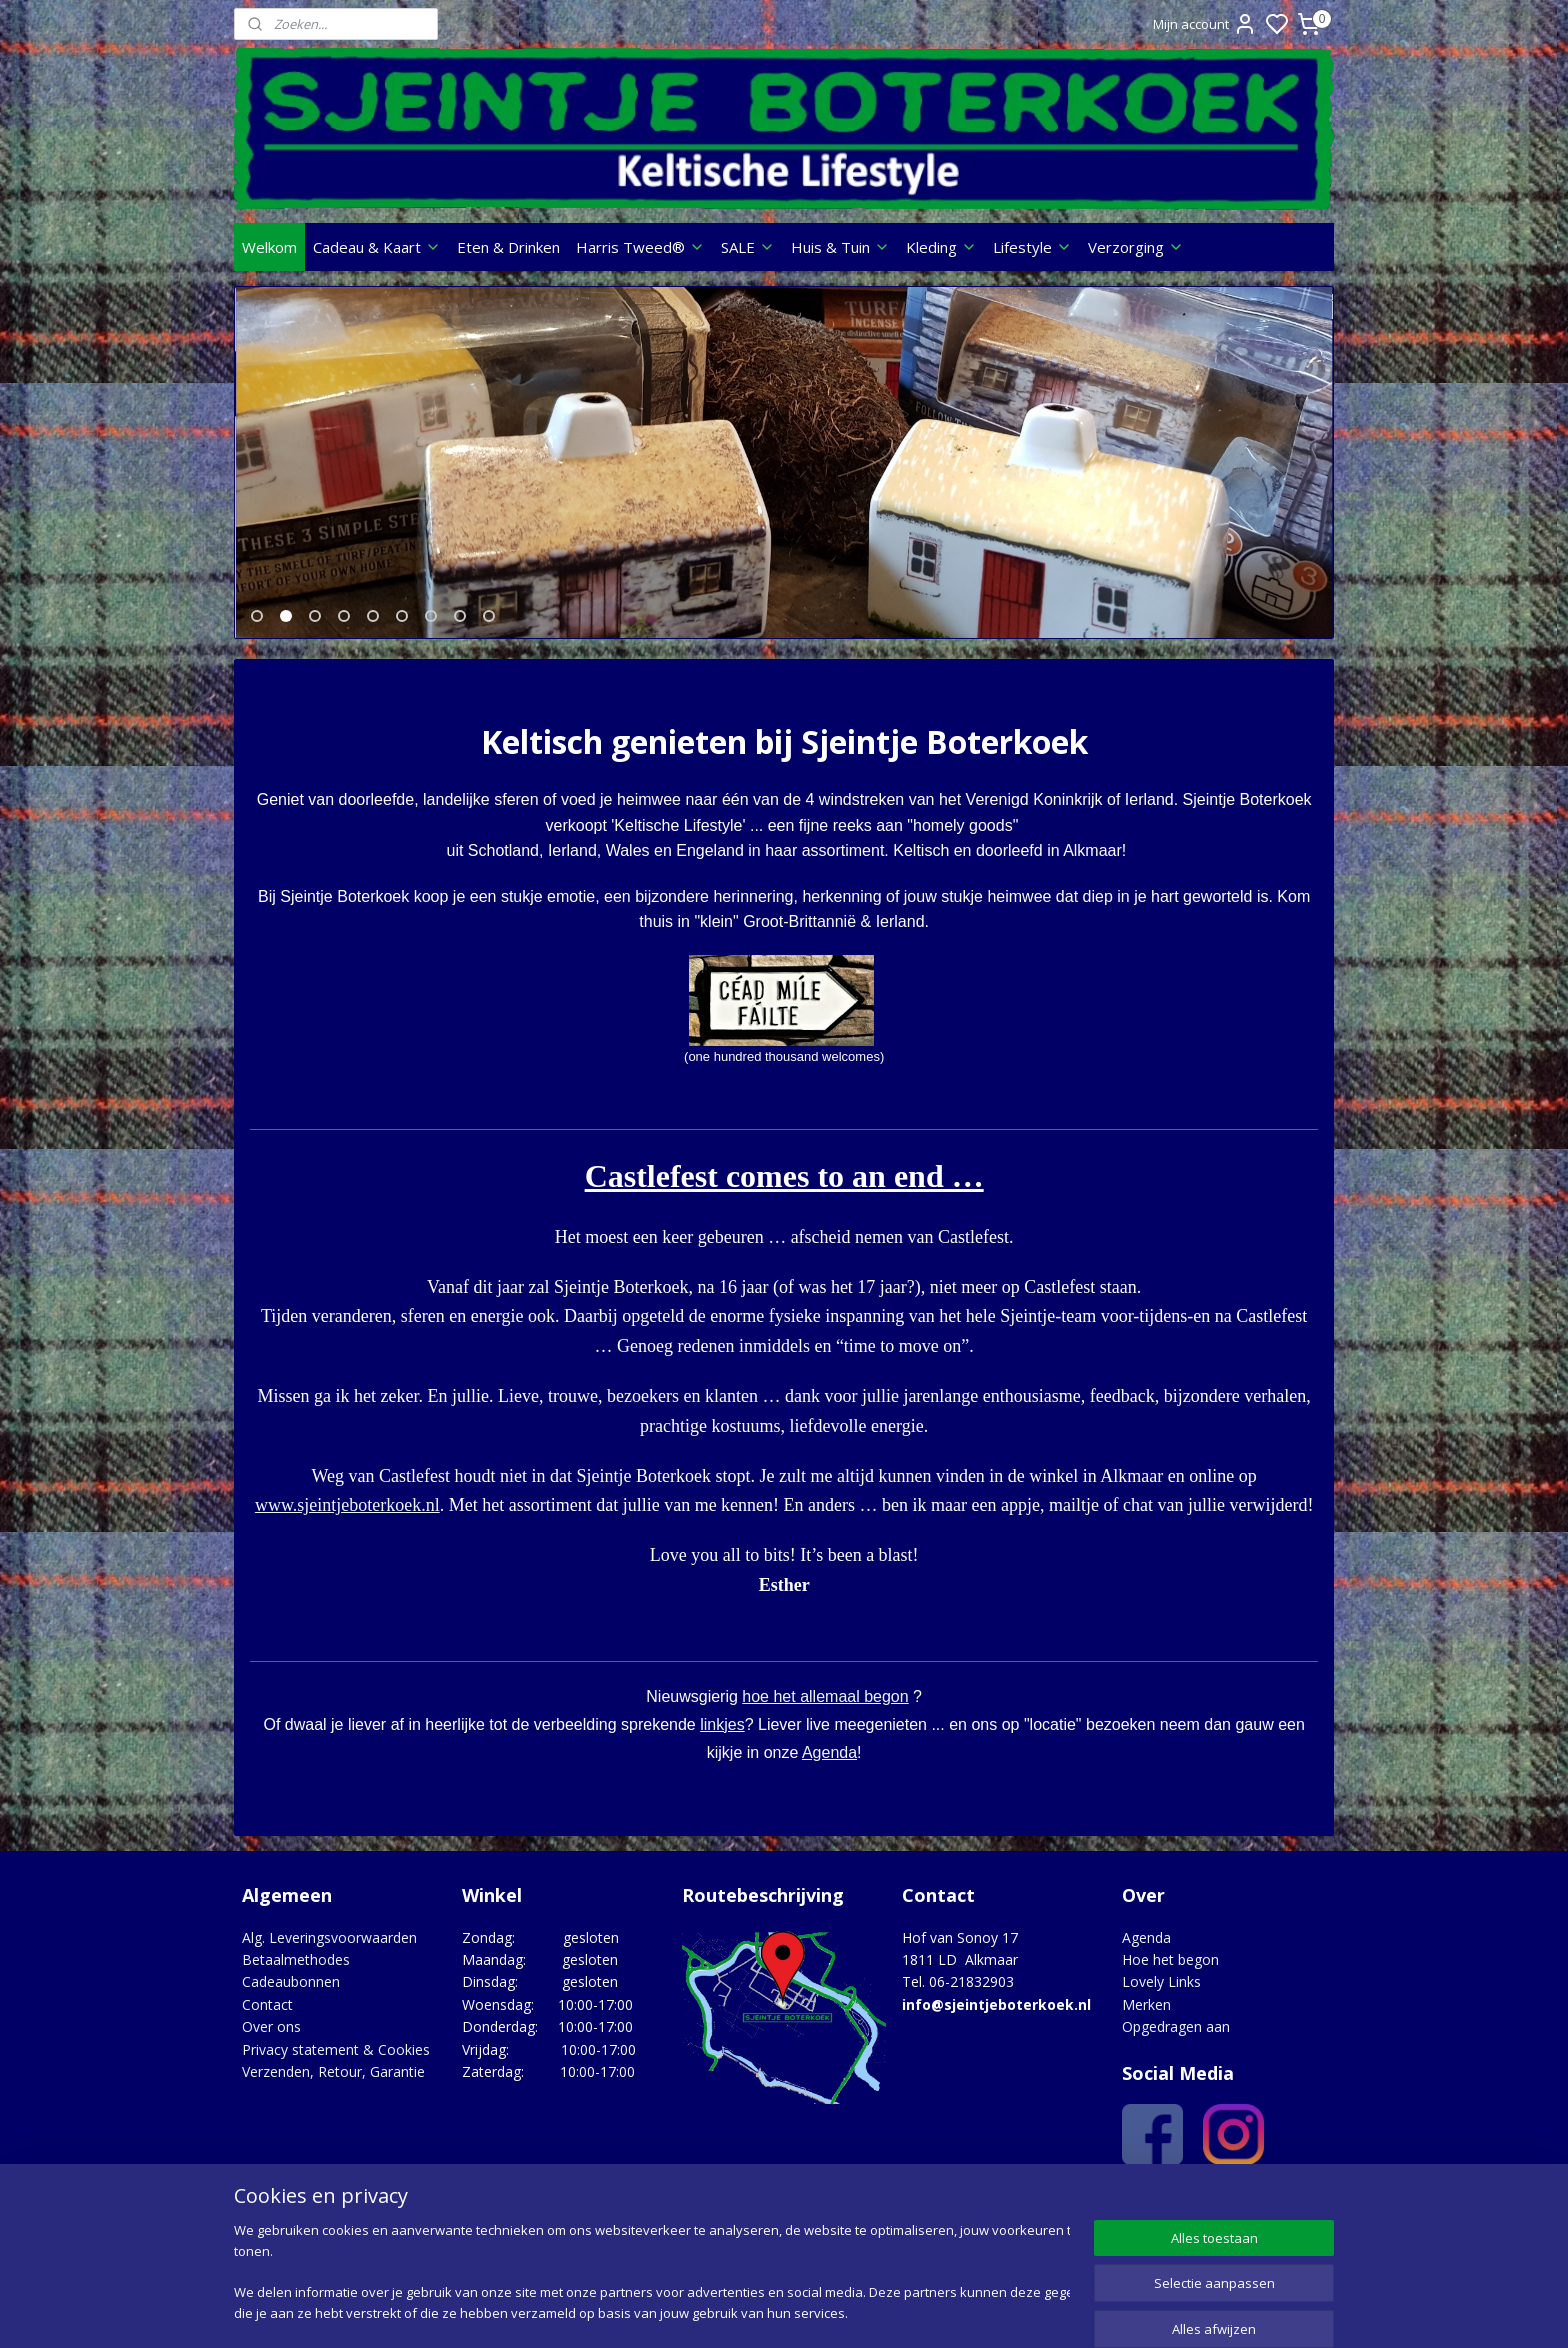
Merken (1146, 2017)
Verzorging (1136, 247)
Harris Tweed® (640, 247)
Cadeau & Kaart (377, 247)
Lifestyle (1032, 247)
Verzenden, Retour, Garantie (333, 2084)
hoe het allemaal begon (825, 1709)
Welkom (269, 247)
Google (1290, 2210)
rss (904, 2311)
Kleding (941, 247)
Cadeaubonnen (291, 1994)
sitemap (862, 2311)
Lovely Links (1161, 1994)
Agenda (829, 1765)
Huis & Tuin (840, 247)
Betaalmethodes (296, 1972)
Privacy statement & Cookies (336, 2062)
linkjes (722, 1737)
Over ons (271, 2039)
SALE (748, 247)
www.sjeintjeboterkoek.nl (347, 1518)
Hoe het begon (1170, 1972)
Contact (267, 2017)
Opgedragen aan (1176, 2039)
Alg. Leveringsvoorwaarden (329, 1950)
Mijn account (1205, 24)
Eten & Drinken (508, 247)
